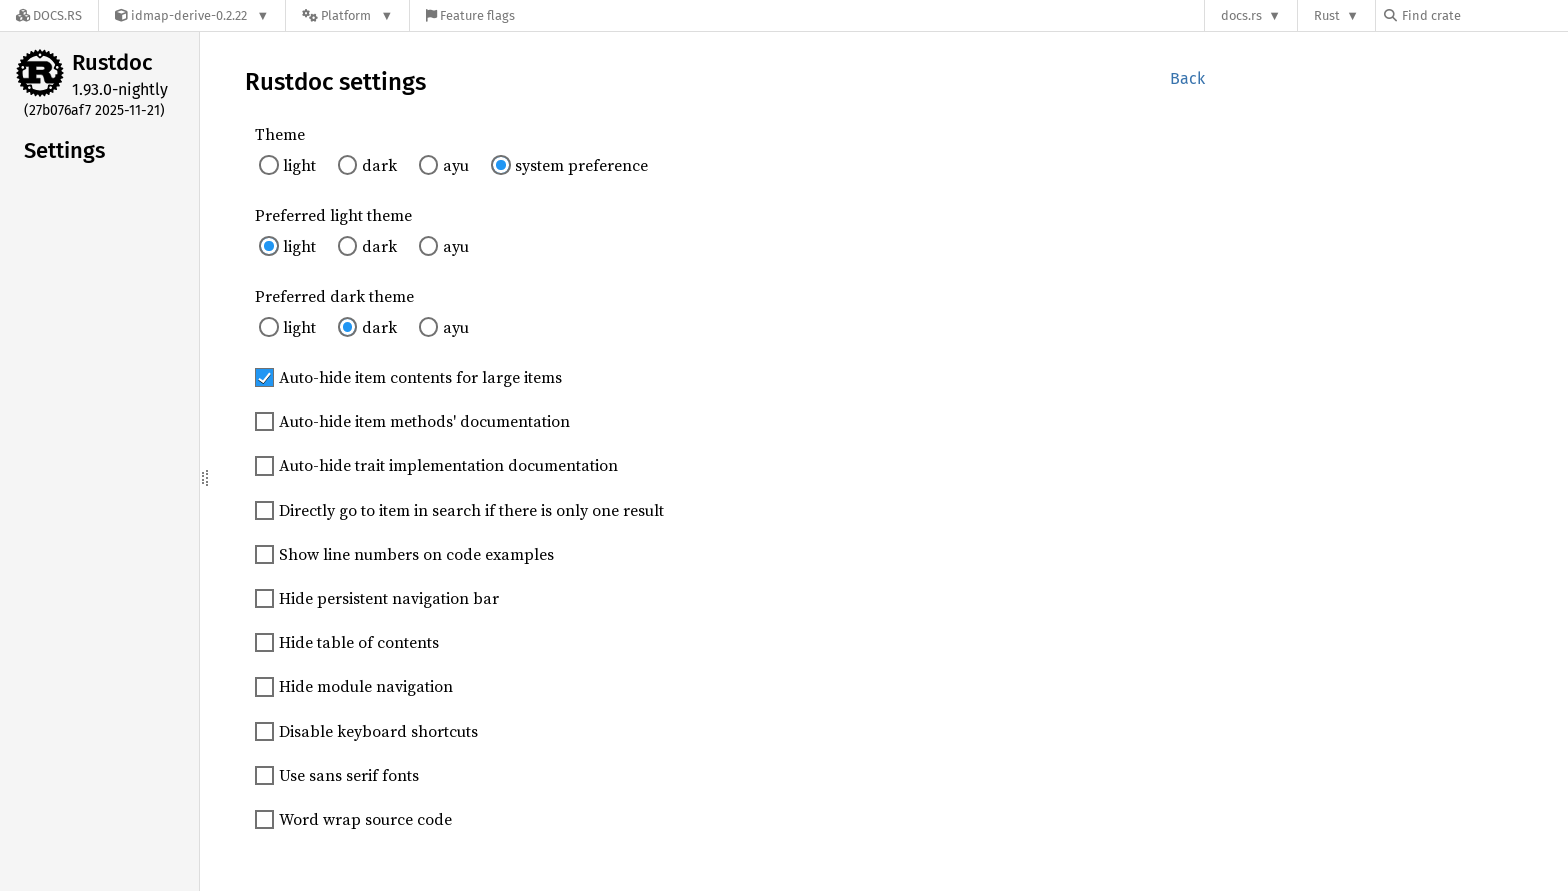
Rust (1327, 15)
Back (1187, 78)
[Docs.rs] (49, 15)
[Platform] (347, 15)
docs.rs (1241, 15)
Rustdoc (112, 62)
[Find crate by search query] (1484, 15)
